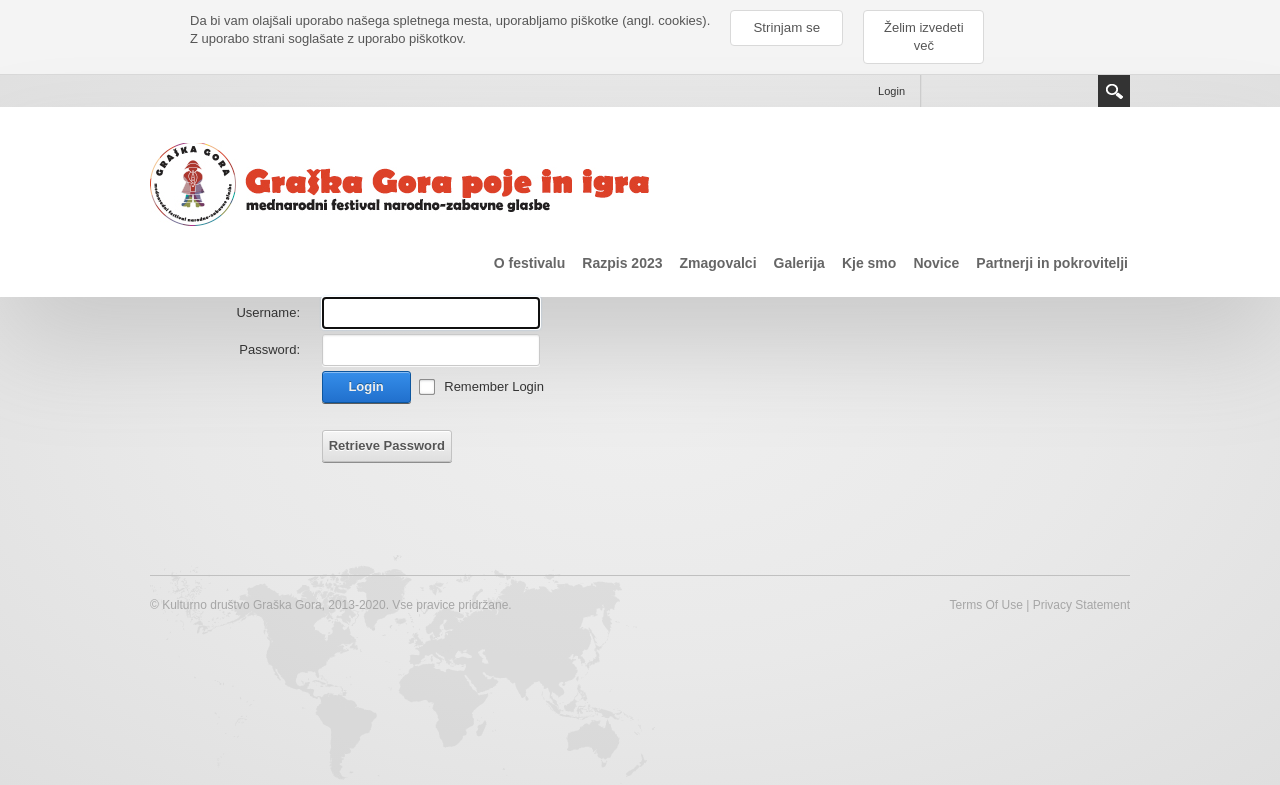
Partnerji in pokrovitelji (1052, 263)
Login (891, 91)
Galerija (799, 263)
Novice (936, 263)
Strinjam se (786, 27)
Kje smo (869, 263)
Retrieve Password (387, 445)
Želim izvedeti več (923, 36)
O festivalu (530, 263)
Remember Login (494, 386)
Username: (268, 312)
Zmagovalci (718, 263)
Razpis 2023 (622, 263)
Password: (269, 349)
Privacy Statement (1081, 605)
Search (1114, 91)
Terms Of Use (985, 605)
